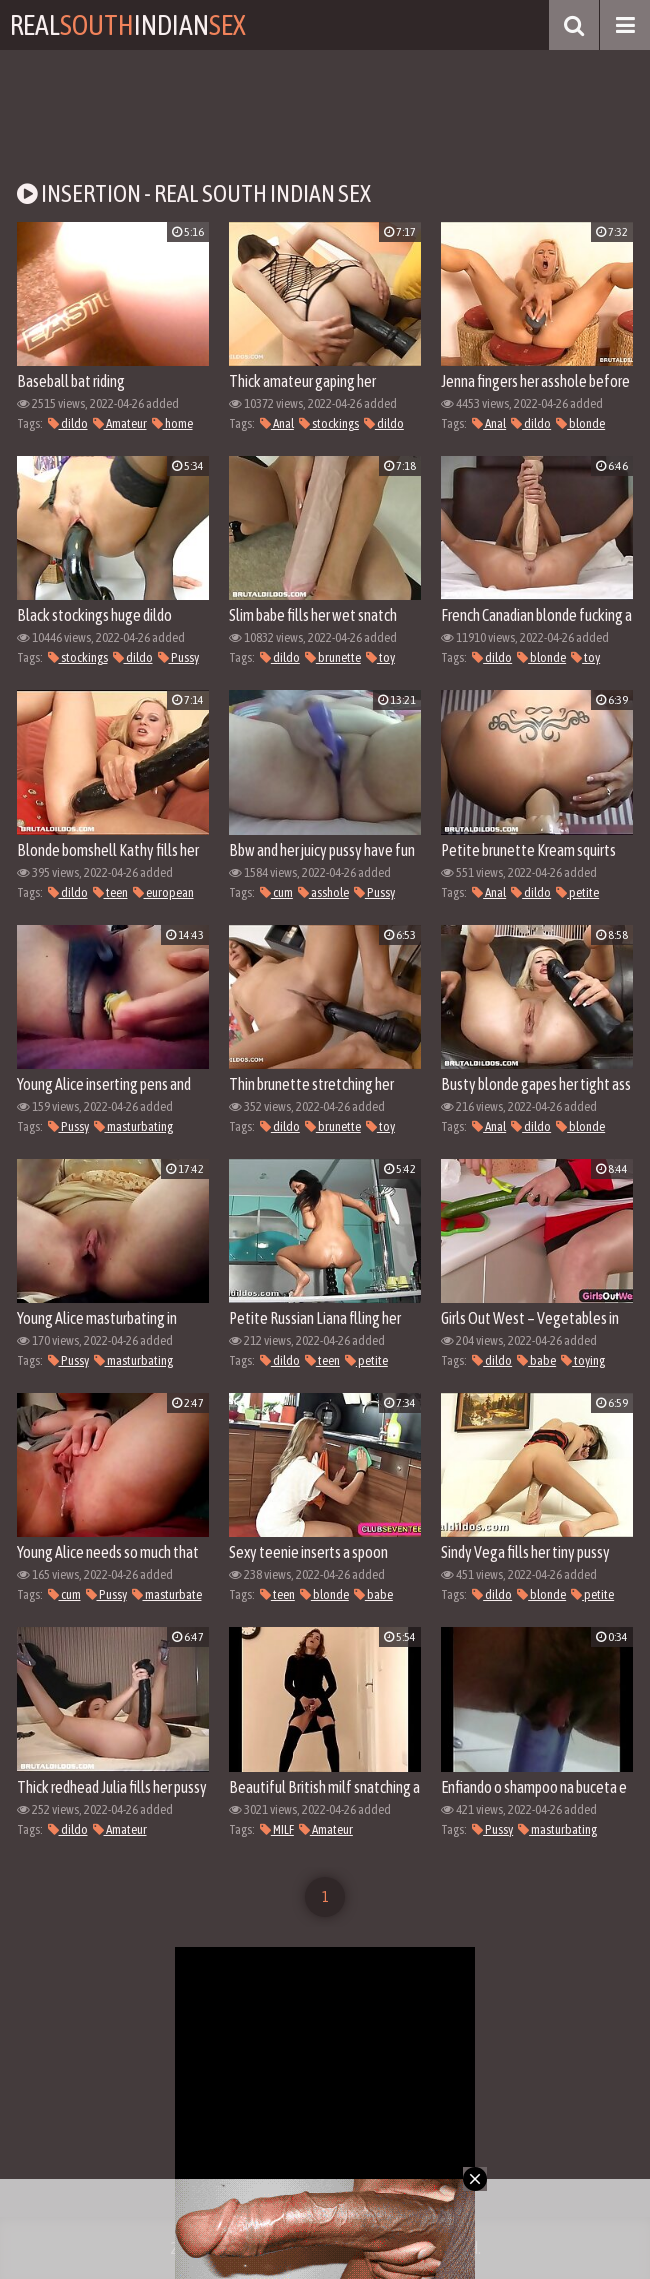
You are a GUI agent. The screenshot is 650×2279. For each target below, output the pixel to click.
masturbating (133, 1126)
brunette (333, 657)
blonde (580, 423)
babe (536, 1360)
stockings (329, 423)
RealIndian (128, 25)
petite (577, 892)
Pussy (178, 657)
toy (380, 657)
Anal (277, 423)
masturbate (167, 1594)
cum (276, 892)
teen (110, 892)
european (163, 892)
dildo (68, 423)
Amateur (120, 423)
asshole (323, 892)
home (172, 423)
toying (583, 1360)
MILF (277, 1829)
